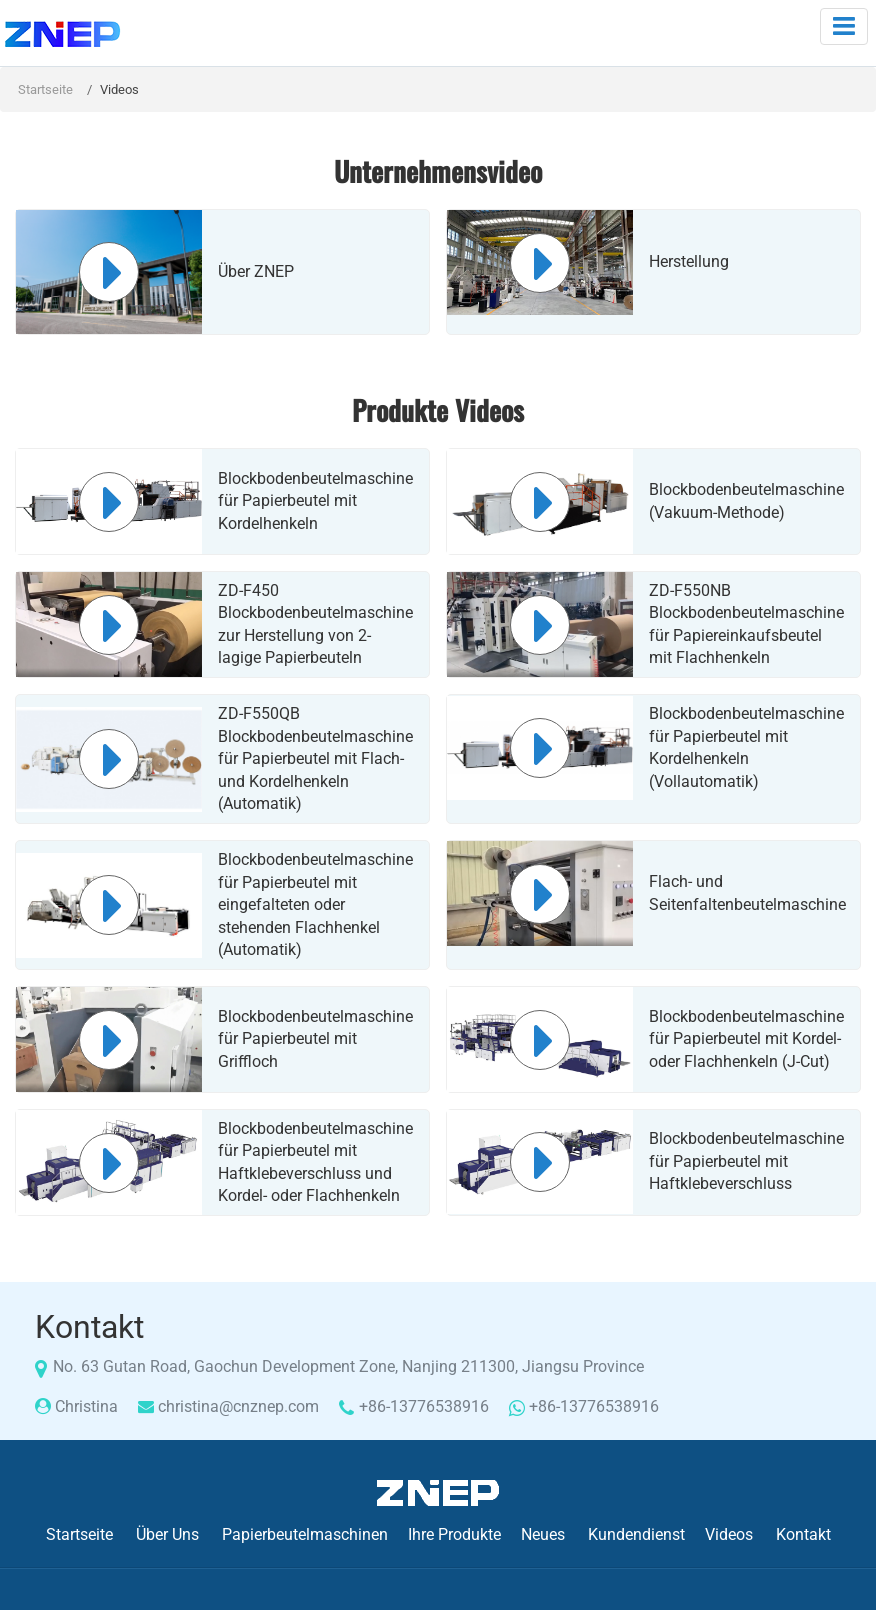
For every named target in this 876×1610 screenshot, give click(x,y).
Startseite (45, 89)
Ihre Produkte (454, 1534)
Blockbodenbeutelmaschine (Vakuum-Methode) (746, 500)
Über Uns (167, 1534)
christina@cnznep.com (238, 1406)
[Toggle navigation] (844, 26)
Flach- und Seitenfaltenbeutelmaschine (746, 892)
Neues (543, 1534)
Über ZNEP (256, 271)
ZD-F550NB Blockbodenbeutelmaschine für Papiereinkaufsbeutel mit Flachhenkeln (746, 624)
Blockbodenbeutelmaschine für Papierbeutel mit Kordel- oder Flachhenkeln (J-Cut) (746, 1039)
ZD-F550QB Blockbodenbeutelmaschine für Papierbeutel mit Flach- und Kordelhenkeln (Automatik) (315, 758)
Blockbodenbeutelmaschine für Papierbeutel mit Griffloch (315, 1039)
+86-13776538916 (424, 1406)
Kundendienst (636, 1534)
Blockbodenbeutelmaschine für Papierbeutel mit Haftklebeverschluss (746, 1161)
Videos (729, 1534)
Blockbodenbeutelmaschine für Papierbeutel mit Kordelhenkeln (315, 501)
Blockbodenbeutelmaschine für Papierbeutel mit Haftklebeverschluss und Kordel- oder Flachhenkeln (315, 1162)
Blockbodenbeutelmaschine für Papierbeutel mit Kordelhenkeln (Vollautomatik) (746, 747)
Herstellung (689, 261)
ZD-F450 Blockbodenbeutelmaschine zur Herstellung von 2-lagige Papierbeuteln (315, 624)
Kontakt (803, 1534)
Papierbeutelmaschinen (305, 1534)
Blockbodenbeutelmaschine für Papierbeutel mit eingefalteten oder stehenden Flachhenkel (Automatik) (315, 904)
